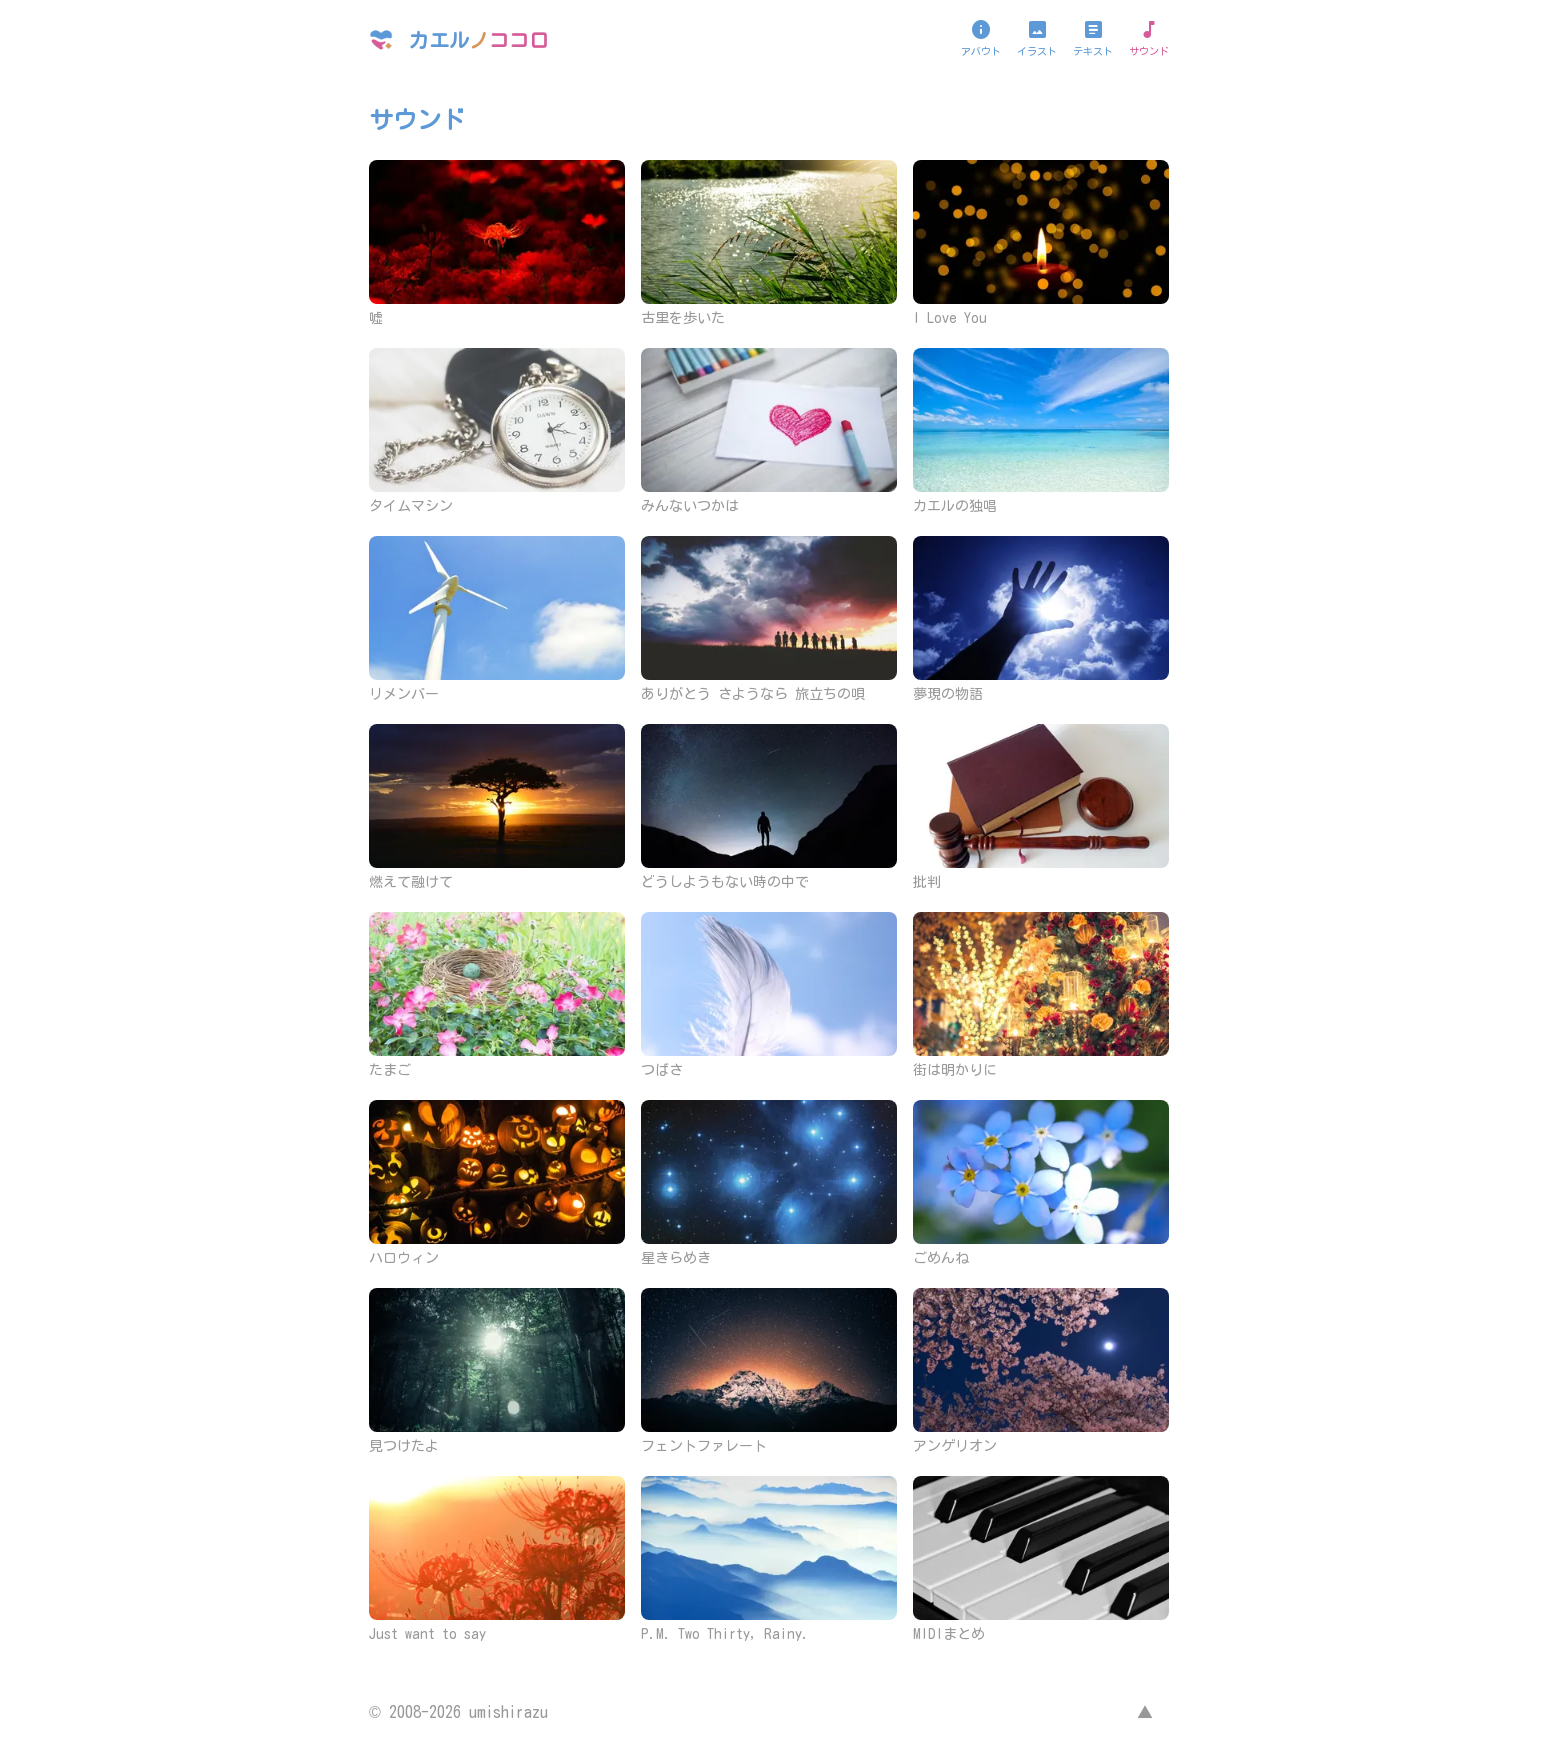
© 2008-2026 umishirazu (458, 1712)
